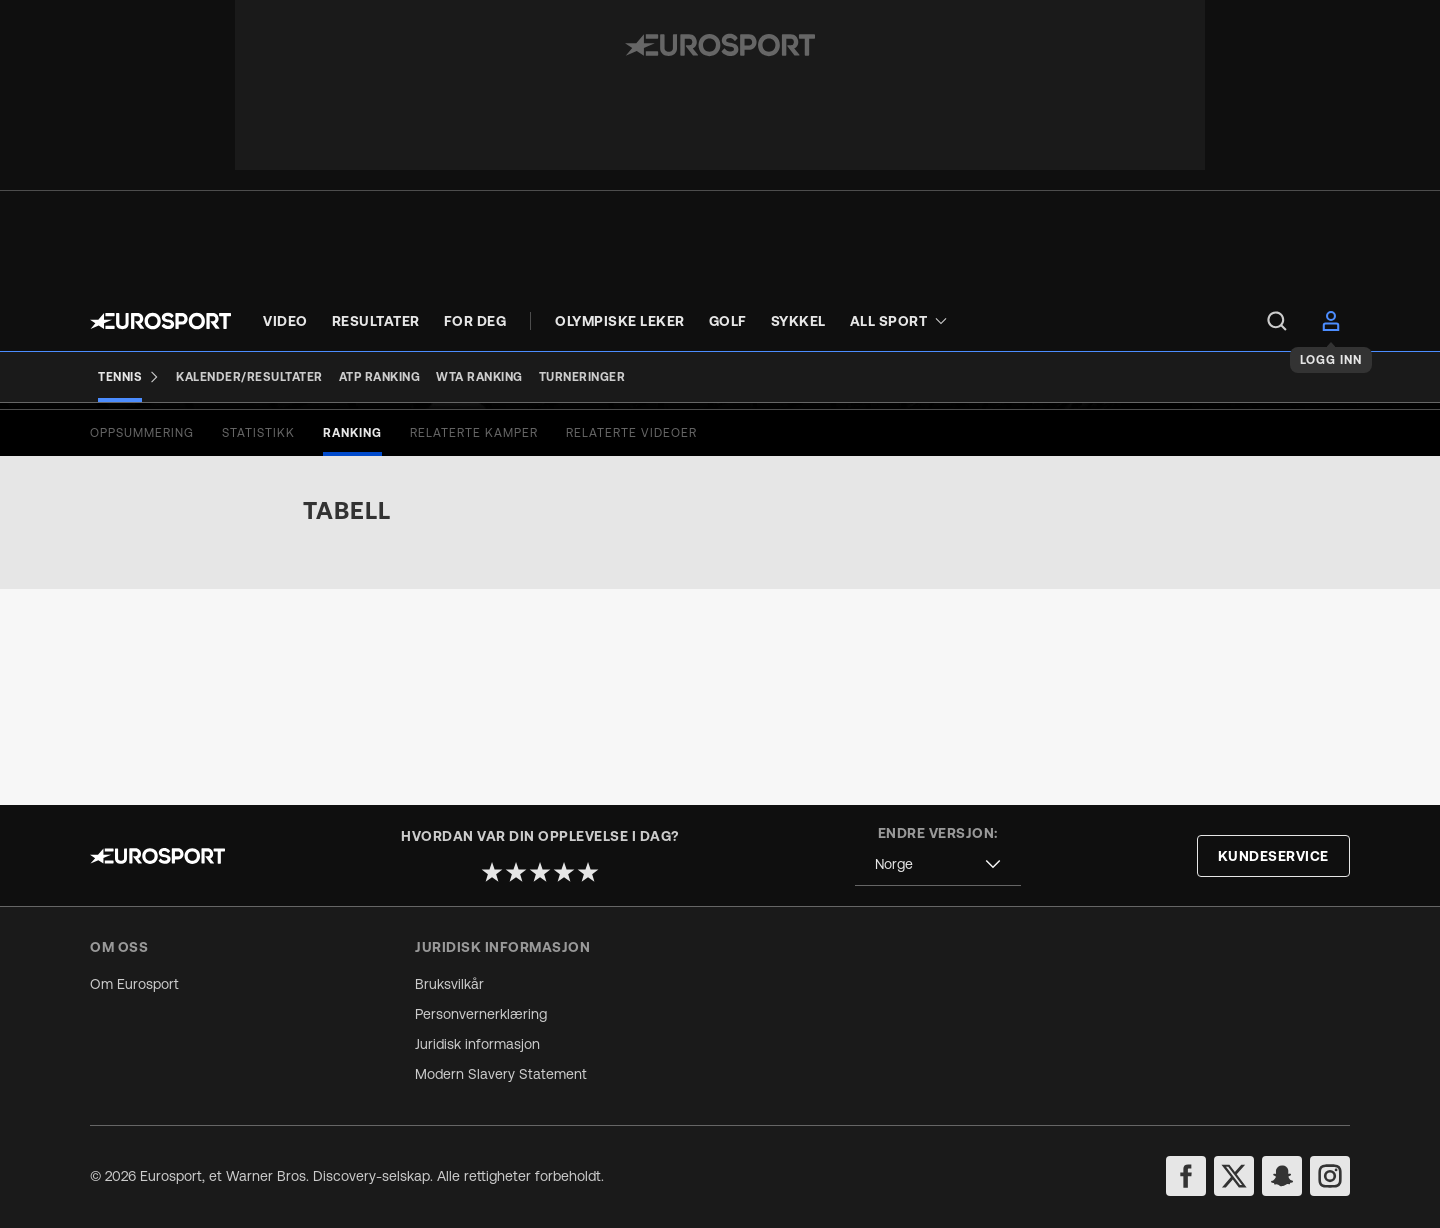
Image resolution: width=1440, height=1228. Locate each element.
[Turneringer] (582, 377)
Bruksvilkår (449, 984)
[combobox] (938, 864)
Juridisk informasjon (477, 1044)
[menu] (1277, 321)
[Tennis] (129, 377)
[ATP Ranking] (380, 377)
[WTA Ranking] (479, 377)
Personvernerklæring (481, 1014)
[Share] (1337, 464)
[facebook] (1186, 1176)
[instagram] (1330, 1176)
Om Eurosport (134, 984)
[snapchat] (1282, 1176)
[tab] (142, 649)
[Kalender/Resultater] (249, 377)
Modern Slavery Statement (501, 1074)
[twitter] (1234, 1176)
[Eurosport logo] (160, 321)
